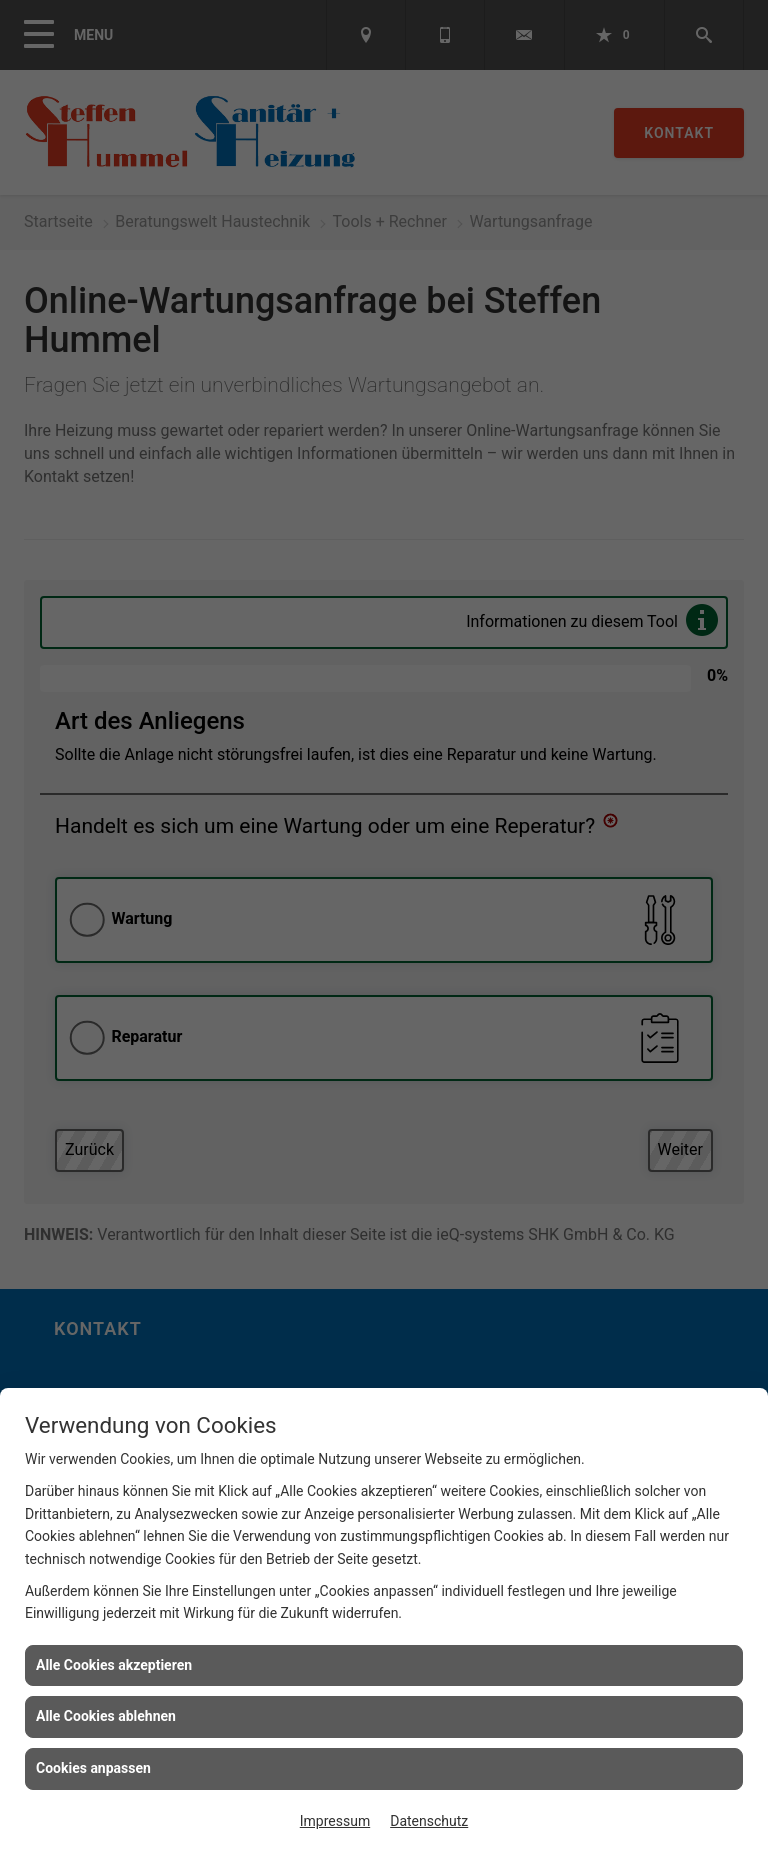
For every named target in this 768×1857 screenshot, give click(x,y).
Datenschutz (429, 1821)
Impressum (335, 1821)
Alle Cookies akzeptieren (114, 1665)
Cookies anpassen (93, 1768)
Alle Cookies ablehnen (106, 1716)
